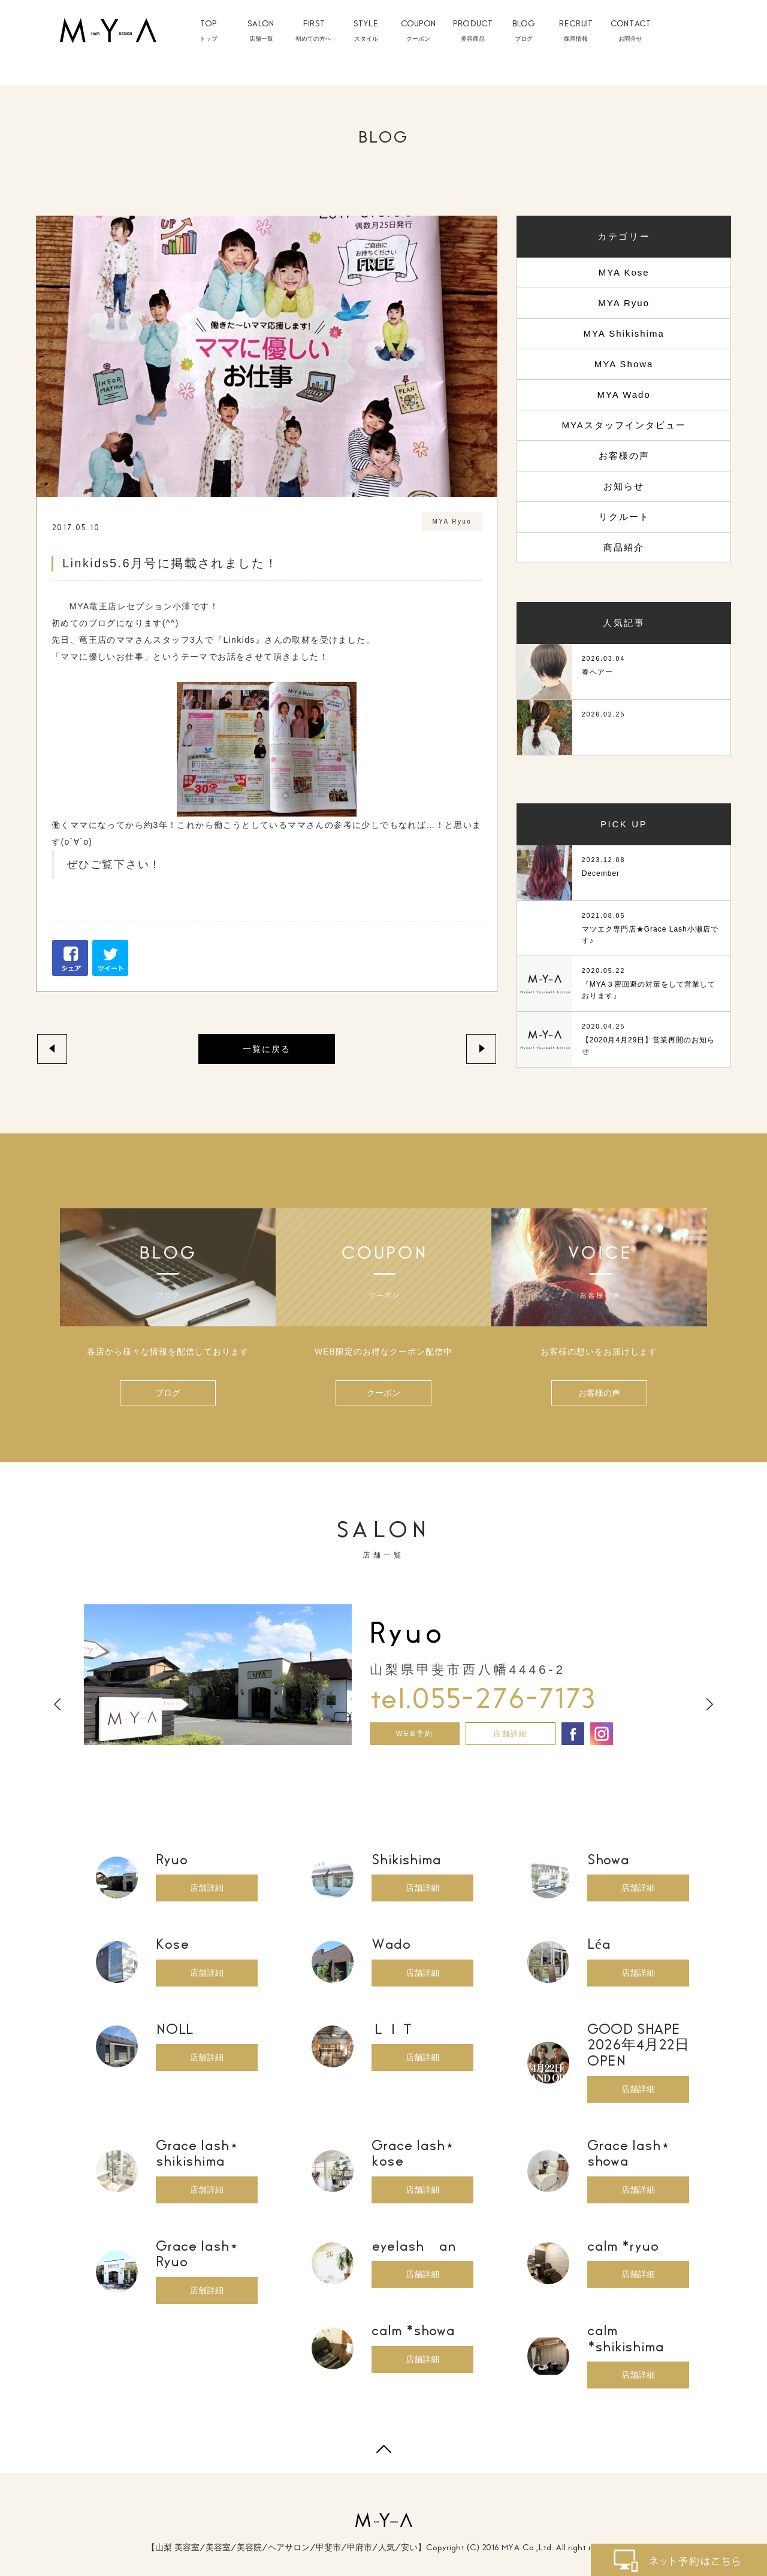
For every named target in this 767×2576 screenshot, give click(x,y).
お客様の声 (624, 456)
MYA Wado (623, 394)
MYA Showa (624, 364)
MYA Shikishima (623, 333)
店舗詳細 (510, 1734)
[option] (383, 1674)
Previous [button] (57, 1705)
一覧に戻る (267, 1049)
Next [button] (709, 1705)
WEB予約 (414, 1734)
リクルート (624, 517)
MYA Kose (624, 272)
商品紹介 (623, 547)
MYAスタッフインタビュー (623, 425)
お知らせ (623, 486)
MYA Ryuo (624, 303)
